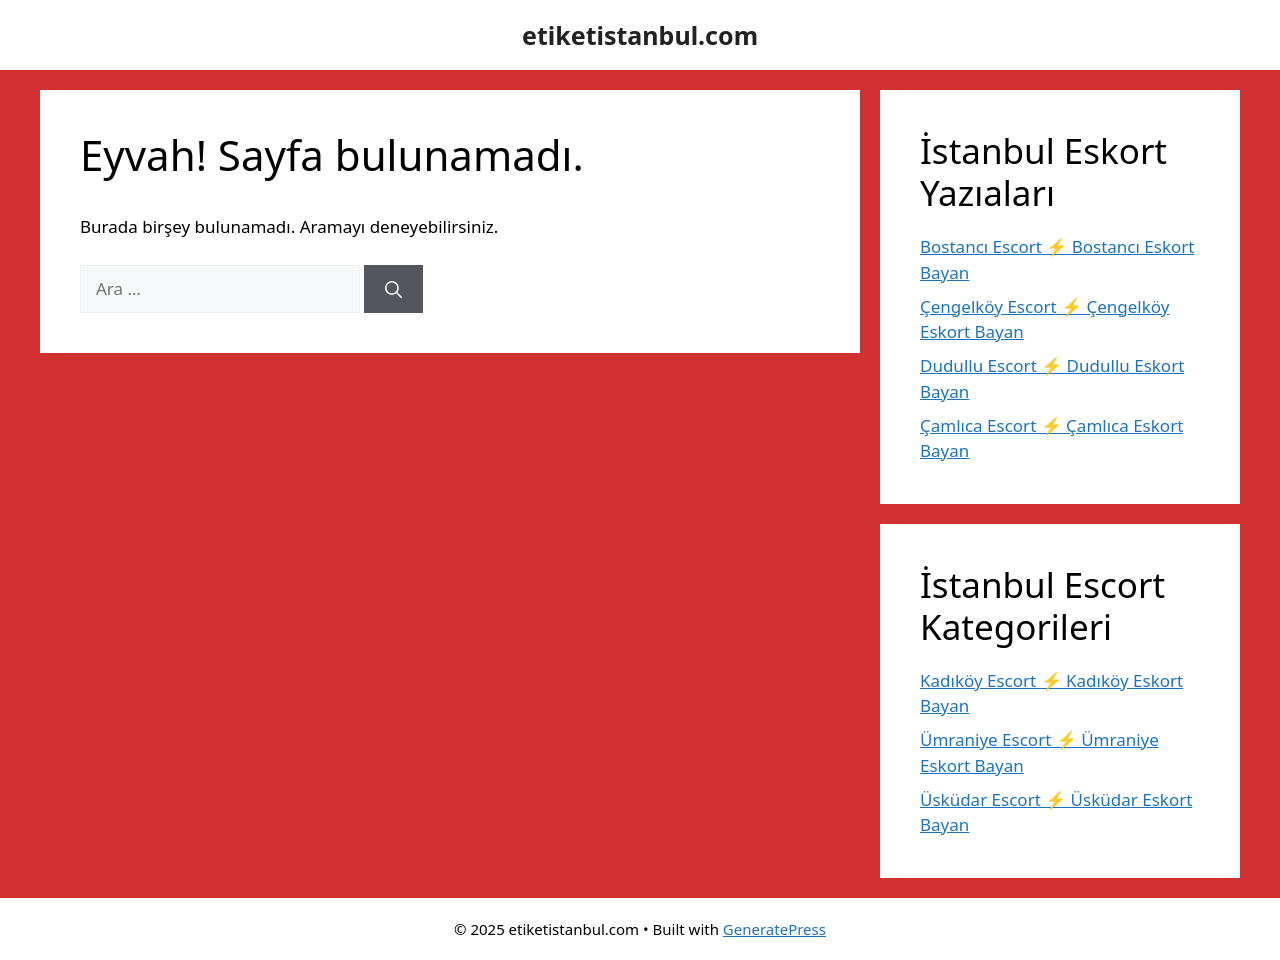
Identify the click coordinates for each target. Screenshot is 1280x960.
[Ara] (393, 289)
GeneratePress (774, 929)
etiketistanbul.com (640, 35)
